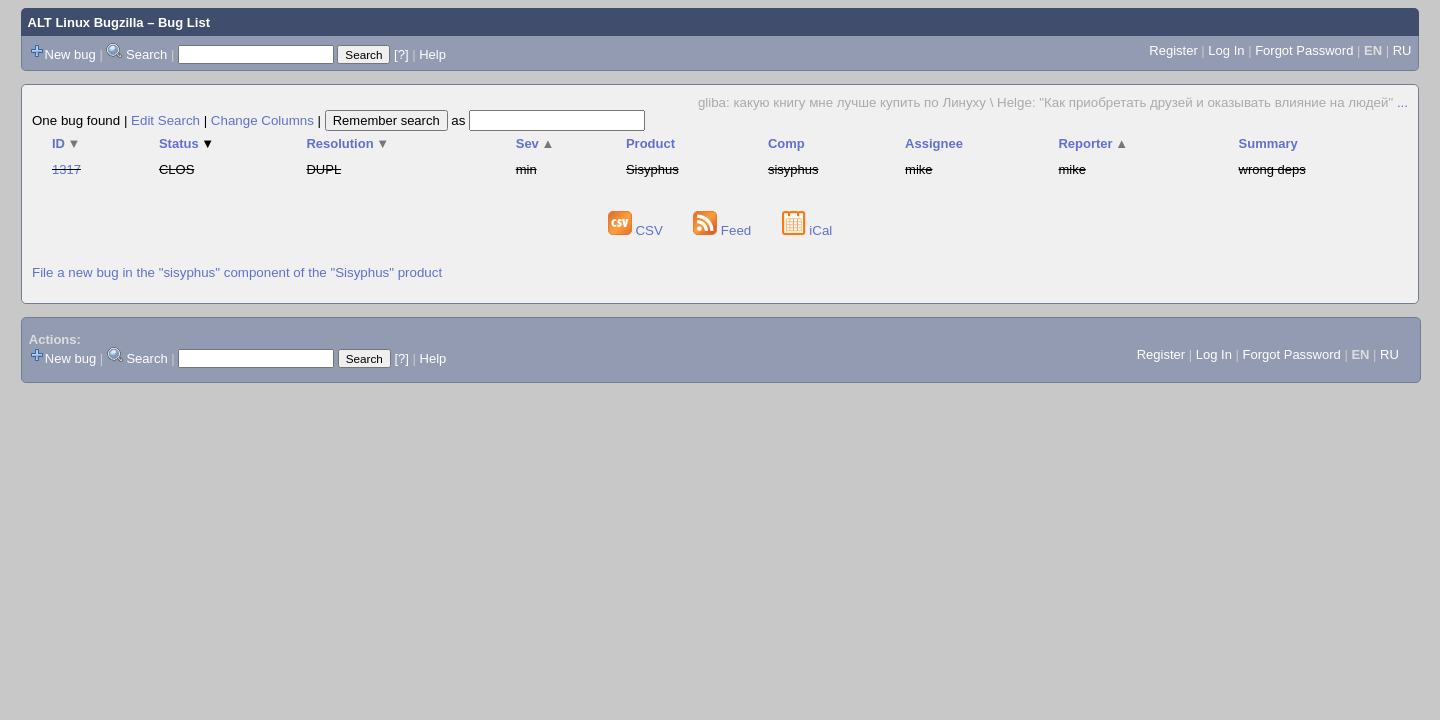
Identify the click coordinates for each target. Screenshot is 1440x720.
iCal (807, 230)
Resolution (347, 143)
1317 (66, 169)
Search (146, 54)
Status (186, 143)
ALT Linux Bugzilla (86, 22)
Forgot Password (1304, 50)
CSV (637, 230)
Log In (1226, 50)
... (1402, 102)
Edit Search (165, 120)
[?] (401, 54)
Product (650, 143)
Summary (1268, 143)
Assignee (934, 143)
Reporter (1093, 143)
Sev (535, 143)
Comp (786, 143)
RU (1402, 50)
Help (432, 54)
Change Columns (262, 120)
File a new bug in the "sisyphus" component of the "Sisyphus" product (237, 272)
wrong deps (1272, 169)
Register (1173, 50)
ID (66, 143)
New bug (70, 54)
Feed (724, 230)
